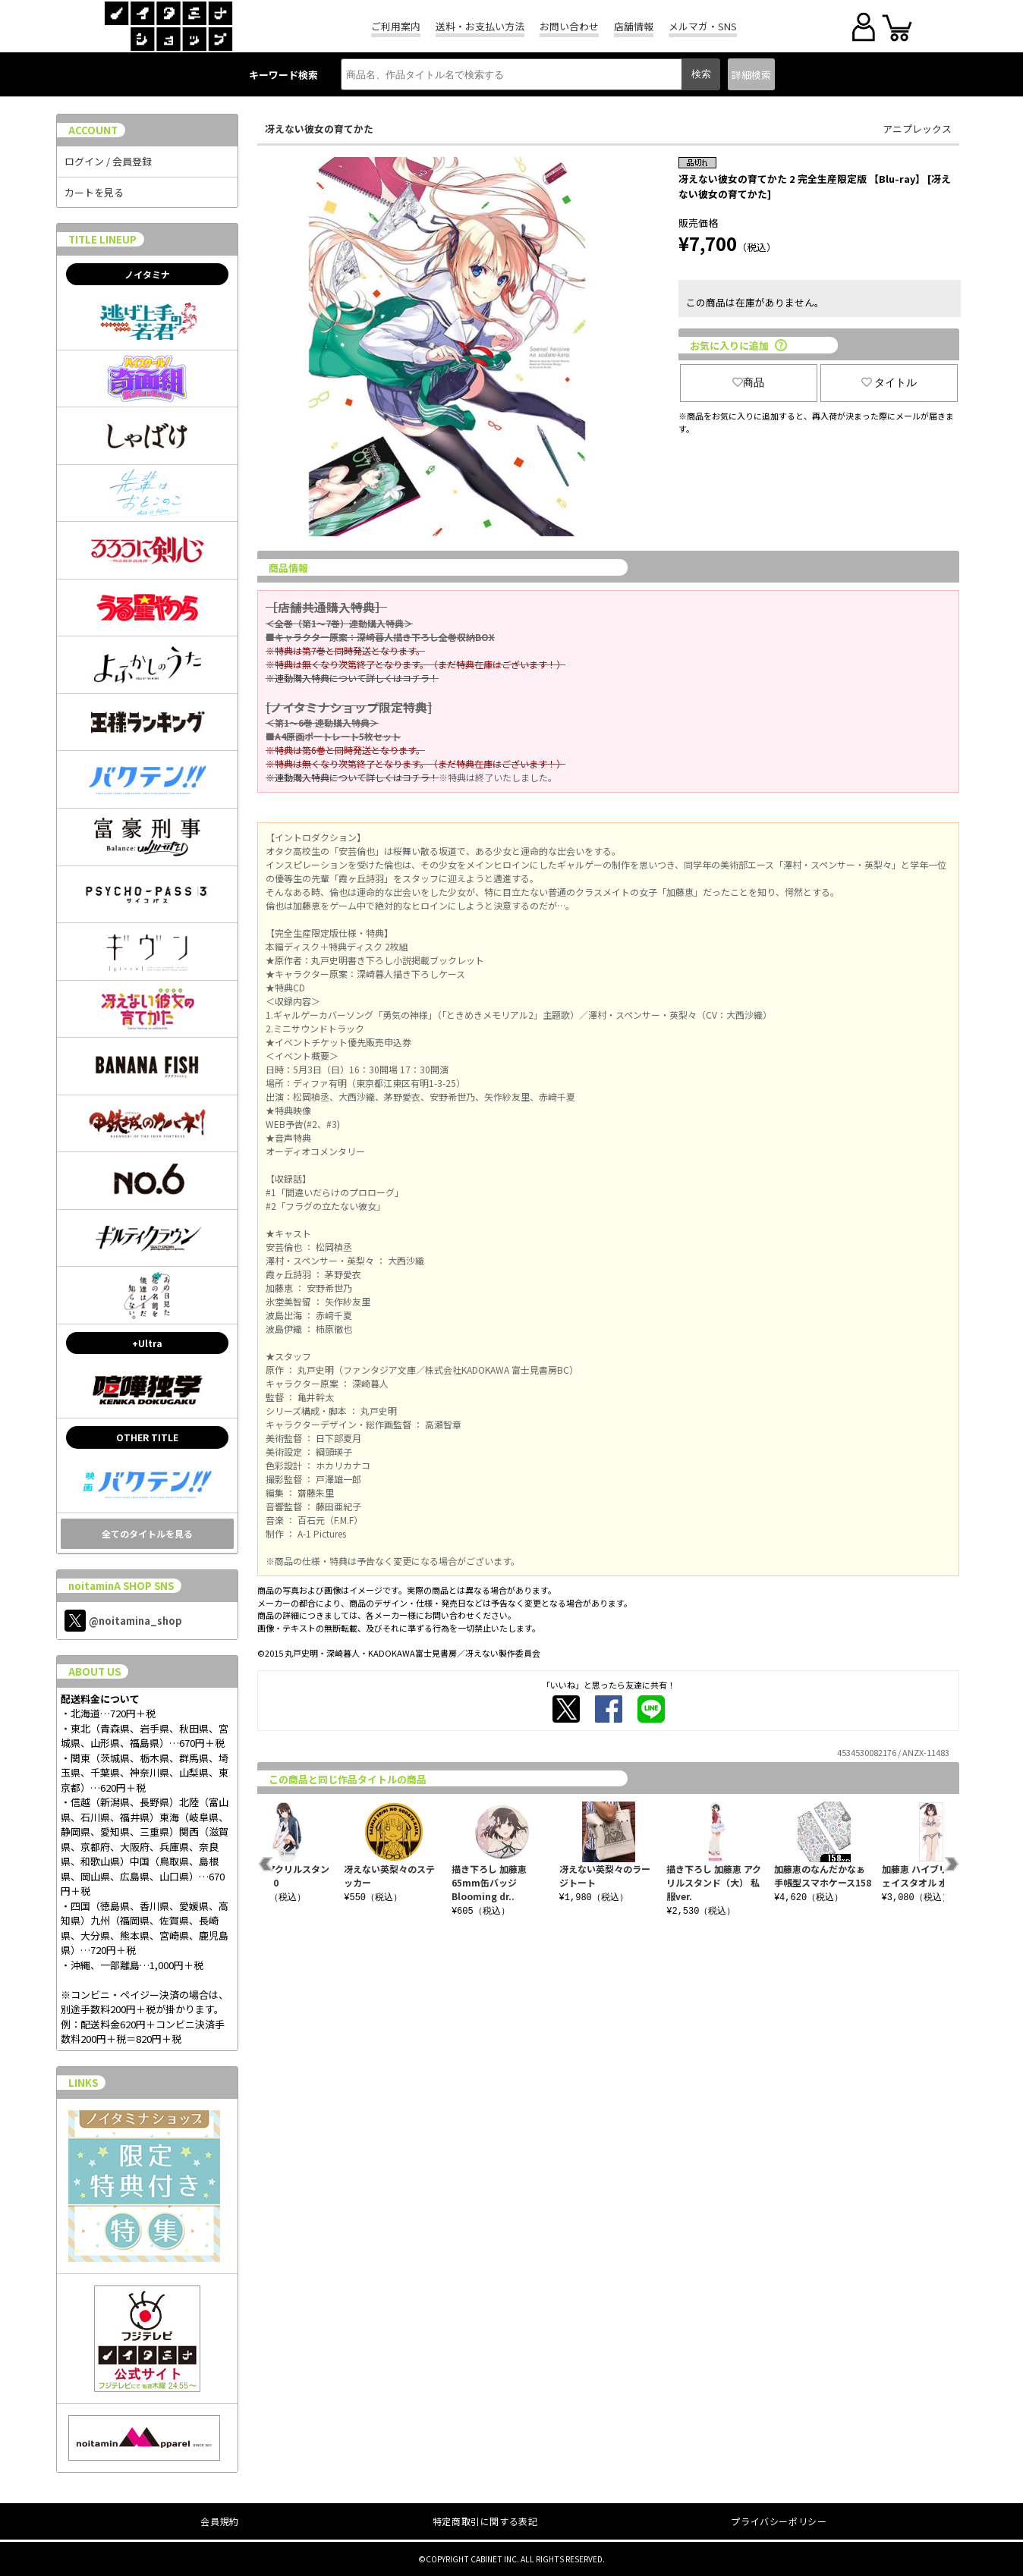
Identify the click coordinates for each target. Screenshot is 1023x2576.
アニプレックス (917, 128)
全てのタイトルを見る (147, 1533)
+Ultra (147, 1343)
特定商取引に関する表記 (485, 2521)
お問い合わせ (569, 26)
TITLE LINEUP (102, 239)
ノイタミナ (147, 274)
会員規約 (219, 2521)
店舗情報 (633, 26)
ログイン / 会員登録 (108, 161)
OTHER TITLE (147, 1437)
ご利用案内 (395, 26)
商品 (748, 382)
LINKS (83, 2082)
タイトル (889, 382)
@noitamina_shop (123, 1621)
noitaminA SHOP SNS (121, 1586)
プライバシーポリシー (778, 2521)
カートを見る (94, 192)
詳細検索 (751, 75)
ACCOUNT (93, 130)
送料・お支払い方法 (480, 26)
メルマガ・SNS (703, 26)
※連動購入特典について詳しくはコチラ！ (352, 677)
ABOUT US (94, 1671)
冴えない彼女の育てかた (319, 128)
